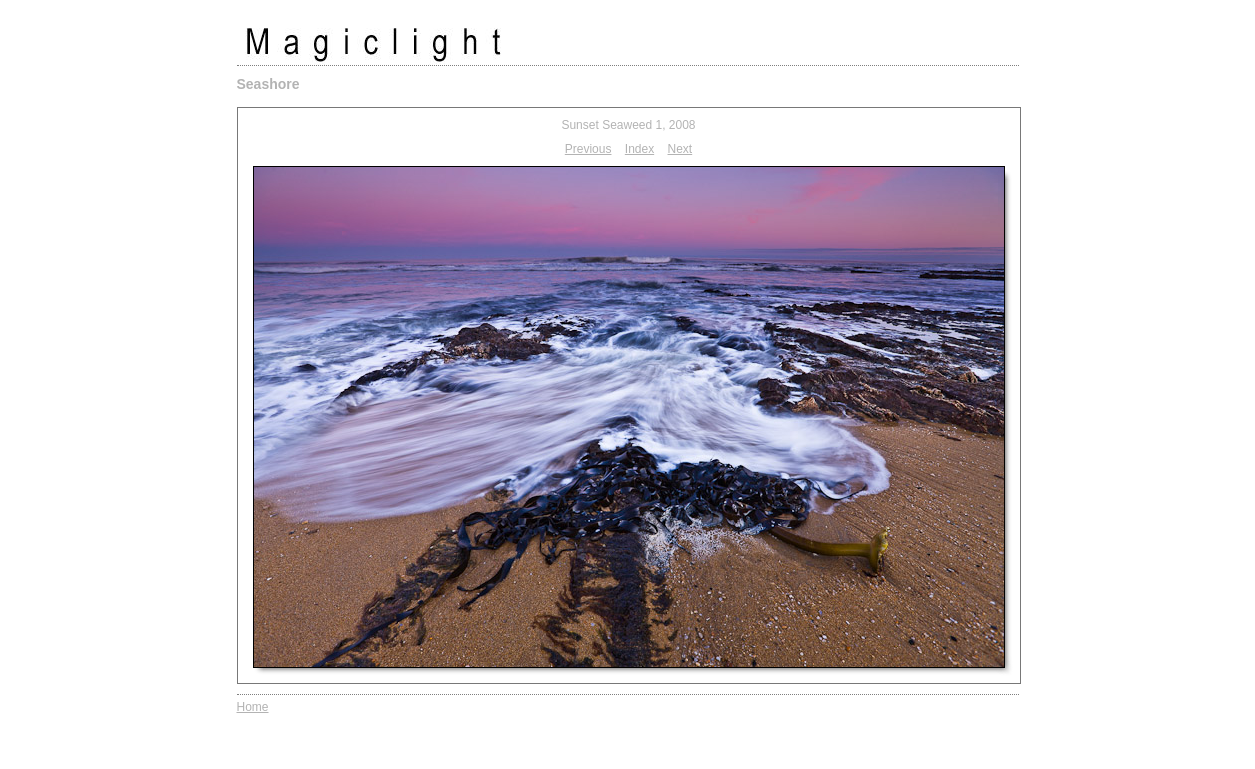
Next (680, 149)
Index (639, 149)
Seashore (268, 84)
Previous (588, 149)
